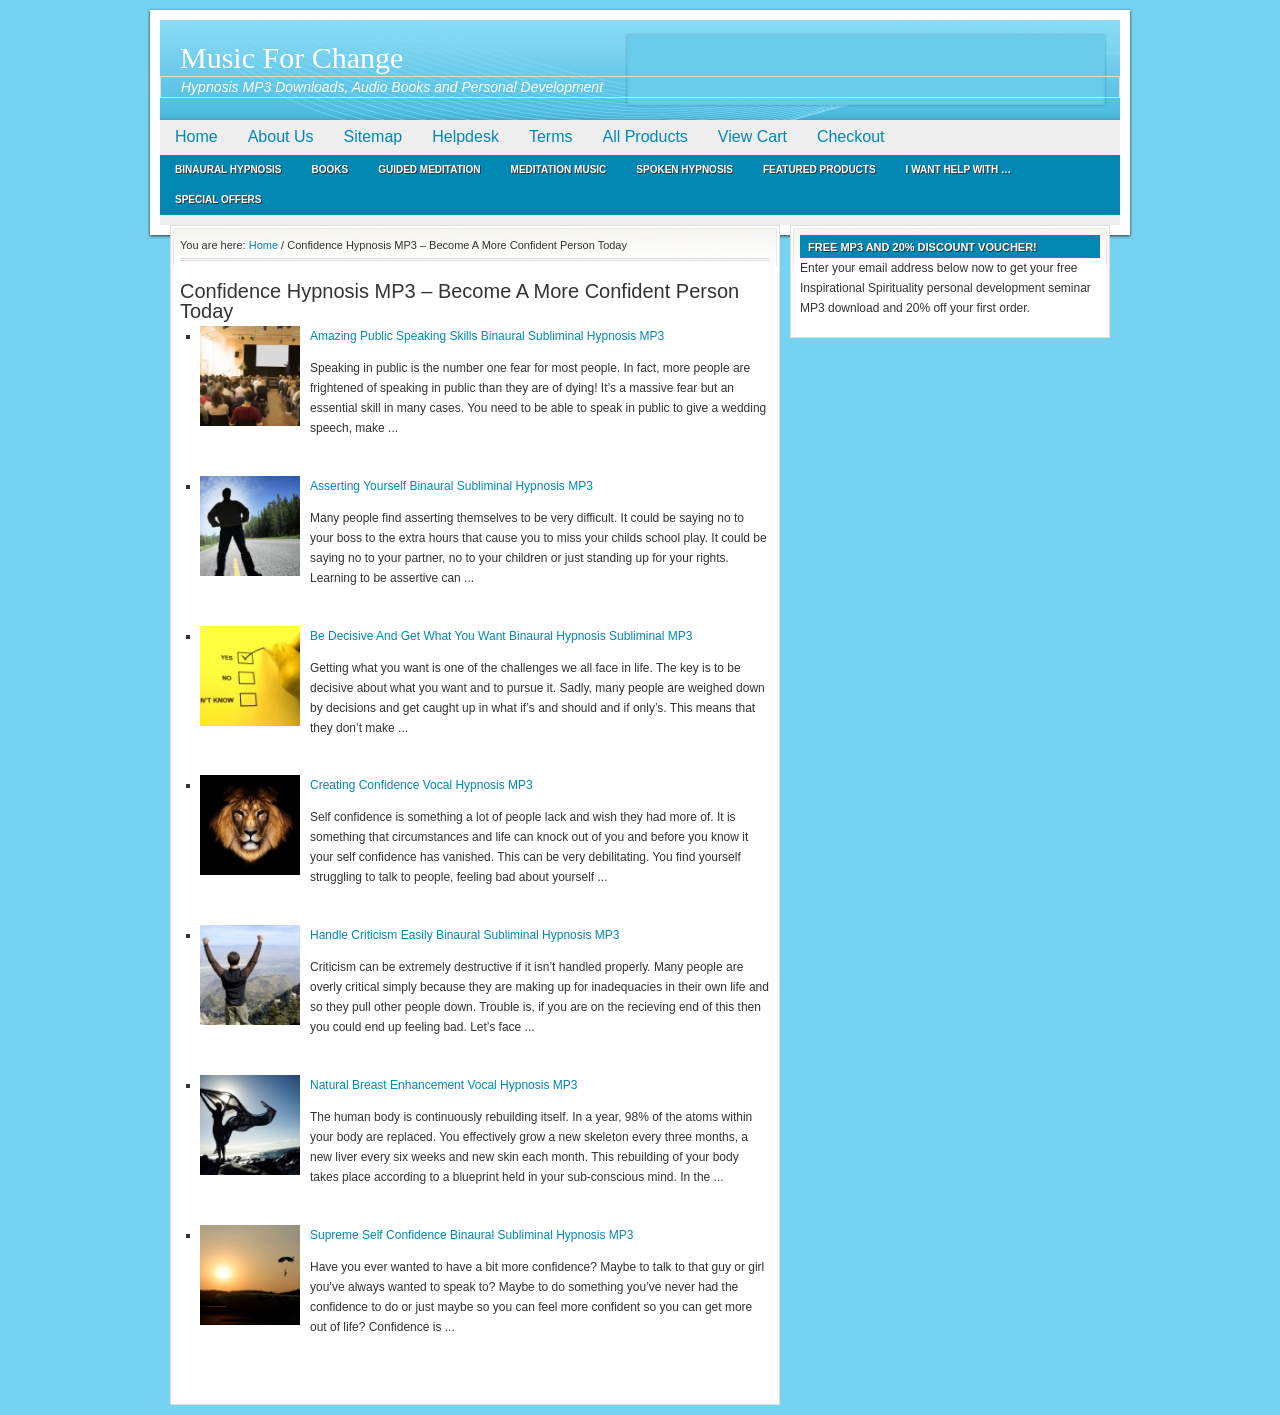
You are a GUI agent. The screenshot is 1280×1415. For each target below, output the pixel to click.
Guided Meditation (429, 169)
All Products (644, 136)
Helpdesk (465, 136)
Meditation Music (559, 169)
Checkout (851, 136)
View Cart (752, 136)
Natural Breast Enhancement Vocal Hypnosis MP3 (443, 1085)
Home (196, 136)
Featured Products (819, 169)
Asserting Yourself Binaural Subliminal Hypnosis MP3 (451, 486)
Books (330, 169)
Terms (551, 136)
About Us (281, 136)
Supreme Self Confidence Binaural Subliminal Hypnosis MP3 (472, 1235)
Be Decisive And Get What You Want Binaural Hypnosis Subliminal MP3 (501, 636)
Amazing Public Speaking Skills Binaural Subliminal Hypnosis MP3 (487, 336)
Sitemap (373, 136)
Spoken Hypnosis (684, 169)
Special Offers (218, 199)
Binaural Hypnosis (228, 169)
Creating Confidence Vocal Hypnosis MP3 (421, 785)
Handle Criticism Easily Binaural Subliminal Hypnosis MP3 (464, 935)
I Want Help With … (958, 169)
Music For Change (291, 57)
